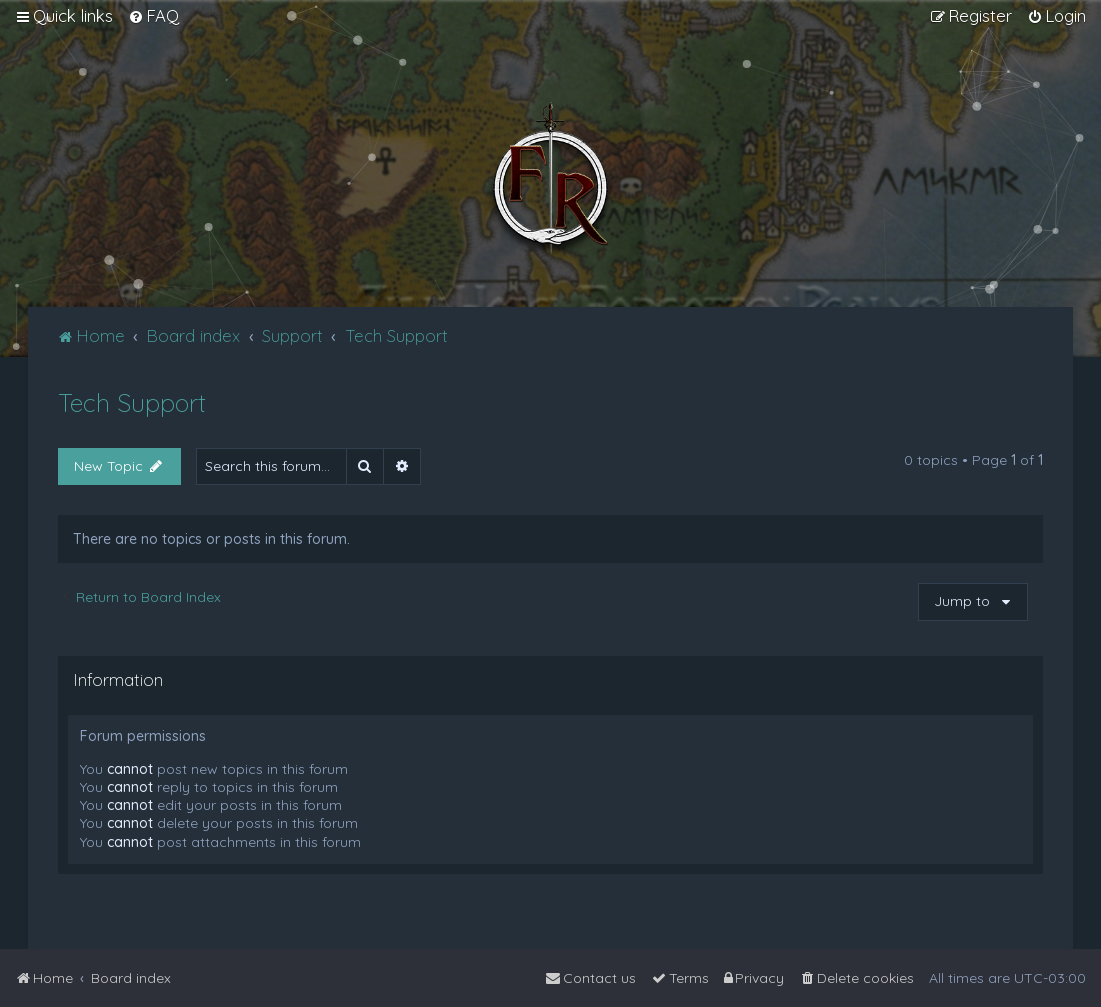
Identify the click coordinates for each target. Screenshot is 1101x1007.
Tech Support (132, 402)
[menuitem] (153, 16)
